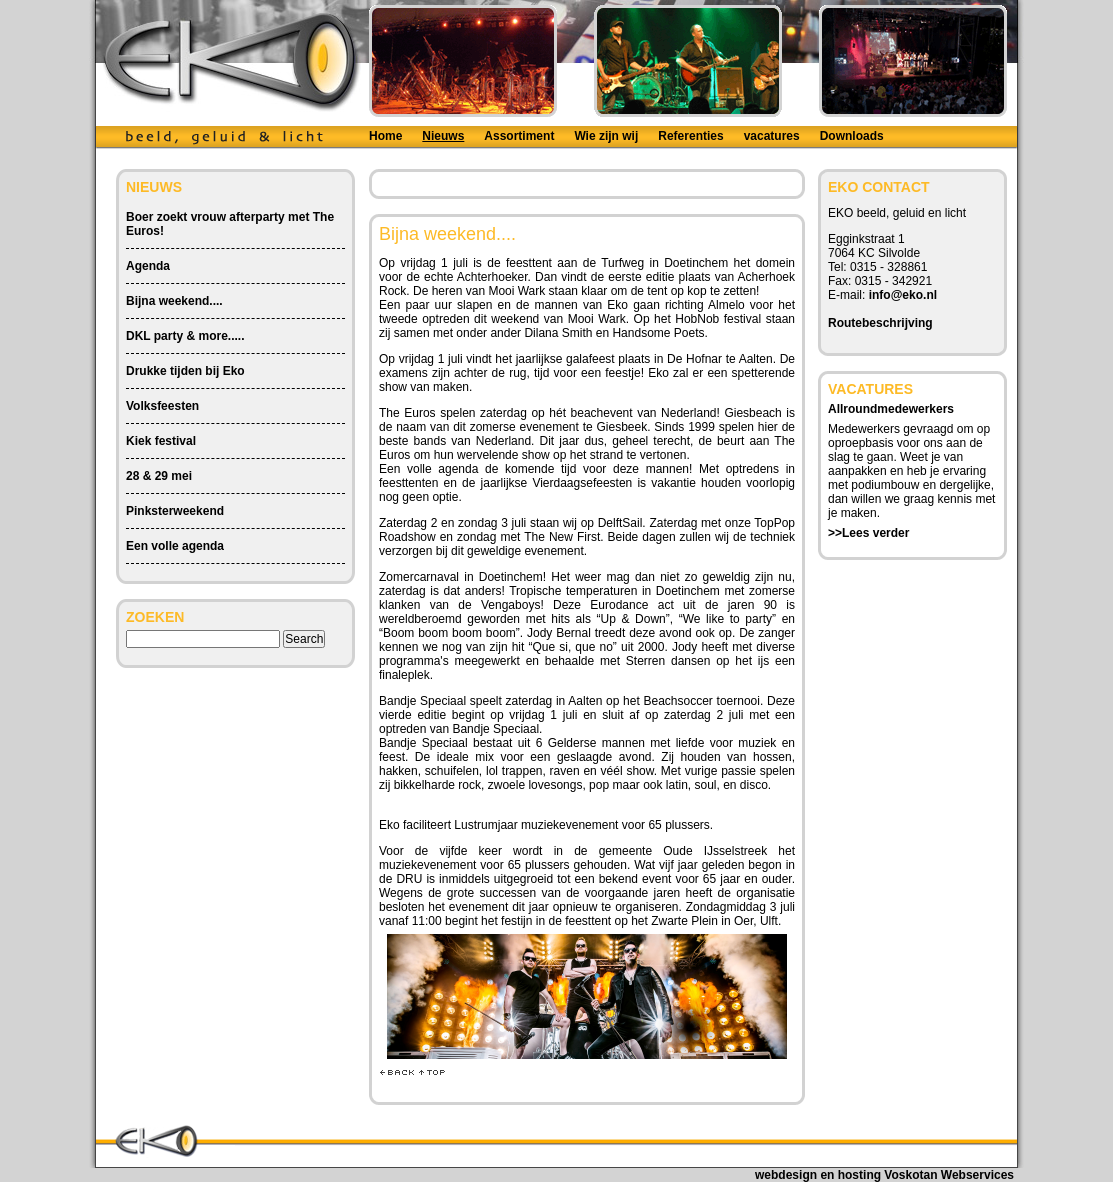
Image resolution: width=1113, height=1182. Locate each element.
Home (385, 136)
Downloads (852, 136)
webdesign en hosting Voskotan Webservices (884, 1175)
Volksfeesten (162, 406)
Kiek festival (161, 441)
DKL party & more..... (185, 336)
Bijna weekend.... (174, 301)
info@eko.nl (903, 295)
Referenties (690, 136)
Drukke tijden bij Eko (185, 371)
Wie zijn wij (606, 136)
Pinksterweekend (175, 511)
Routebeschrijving (880, 323)
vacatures (772, 136)
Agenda (148, 266)
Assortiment (519, 136)
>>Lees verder (868, 533)
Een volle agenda (175, 546)
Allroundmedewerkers (891, 409)
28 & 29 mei (159, 476)
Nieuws (443, 136)
